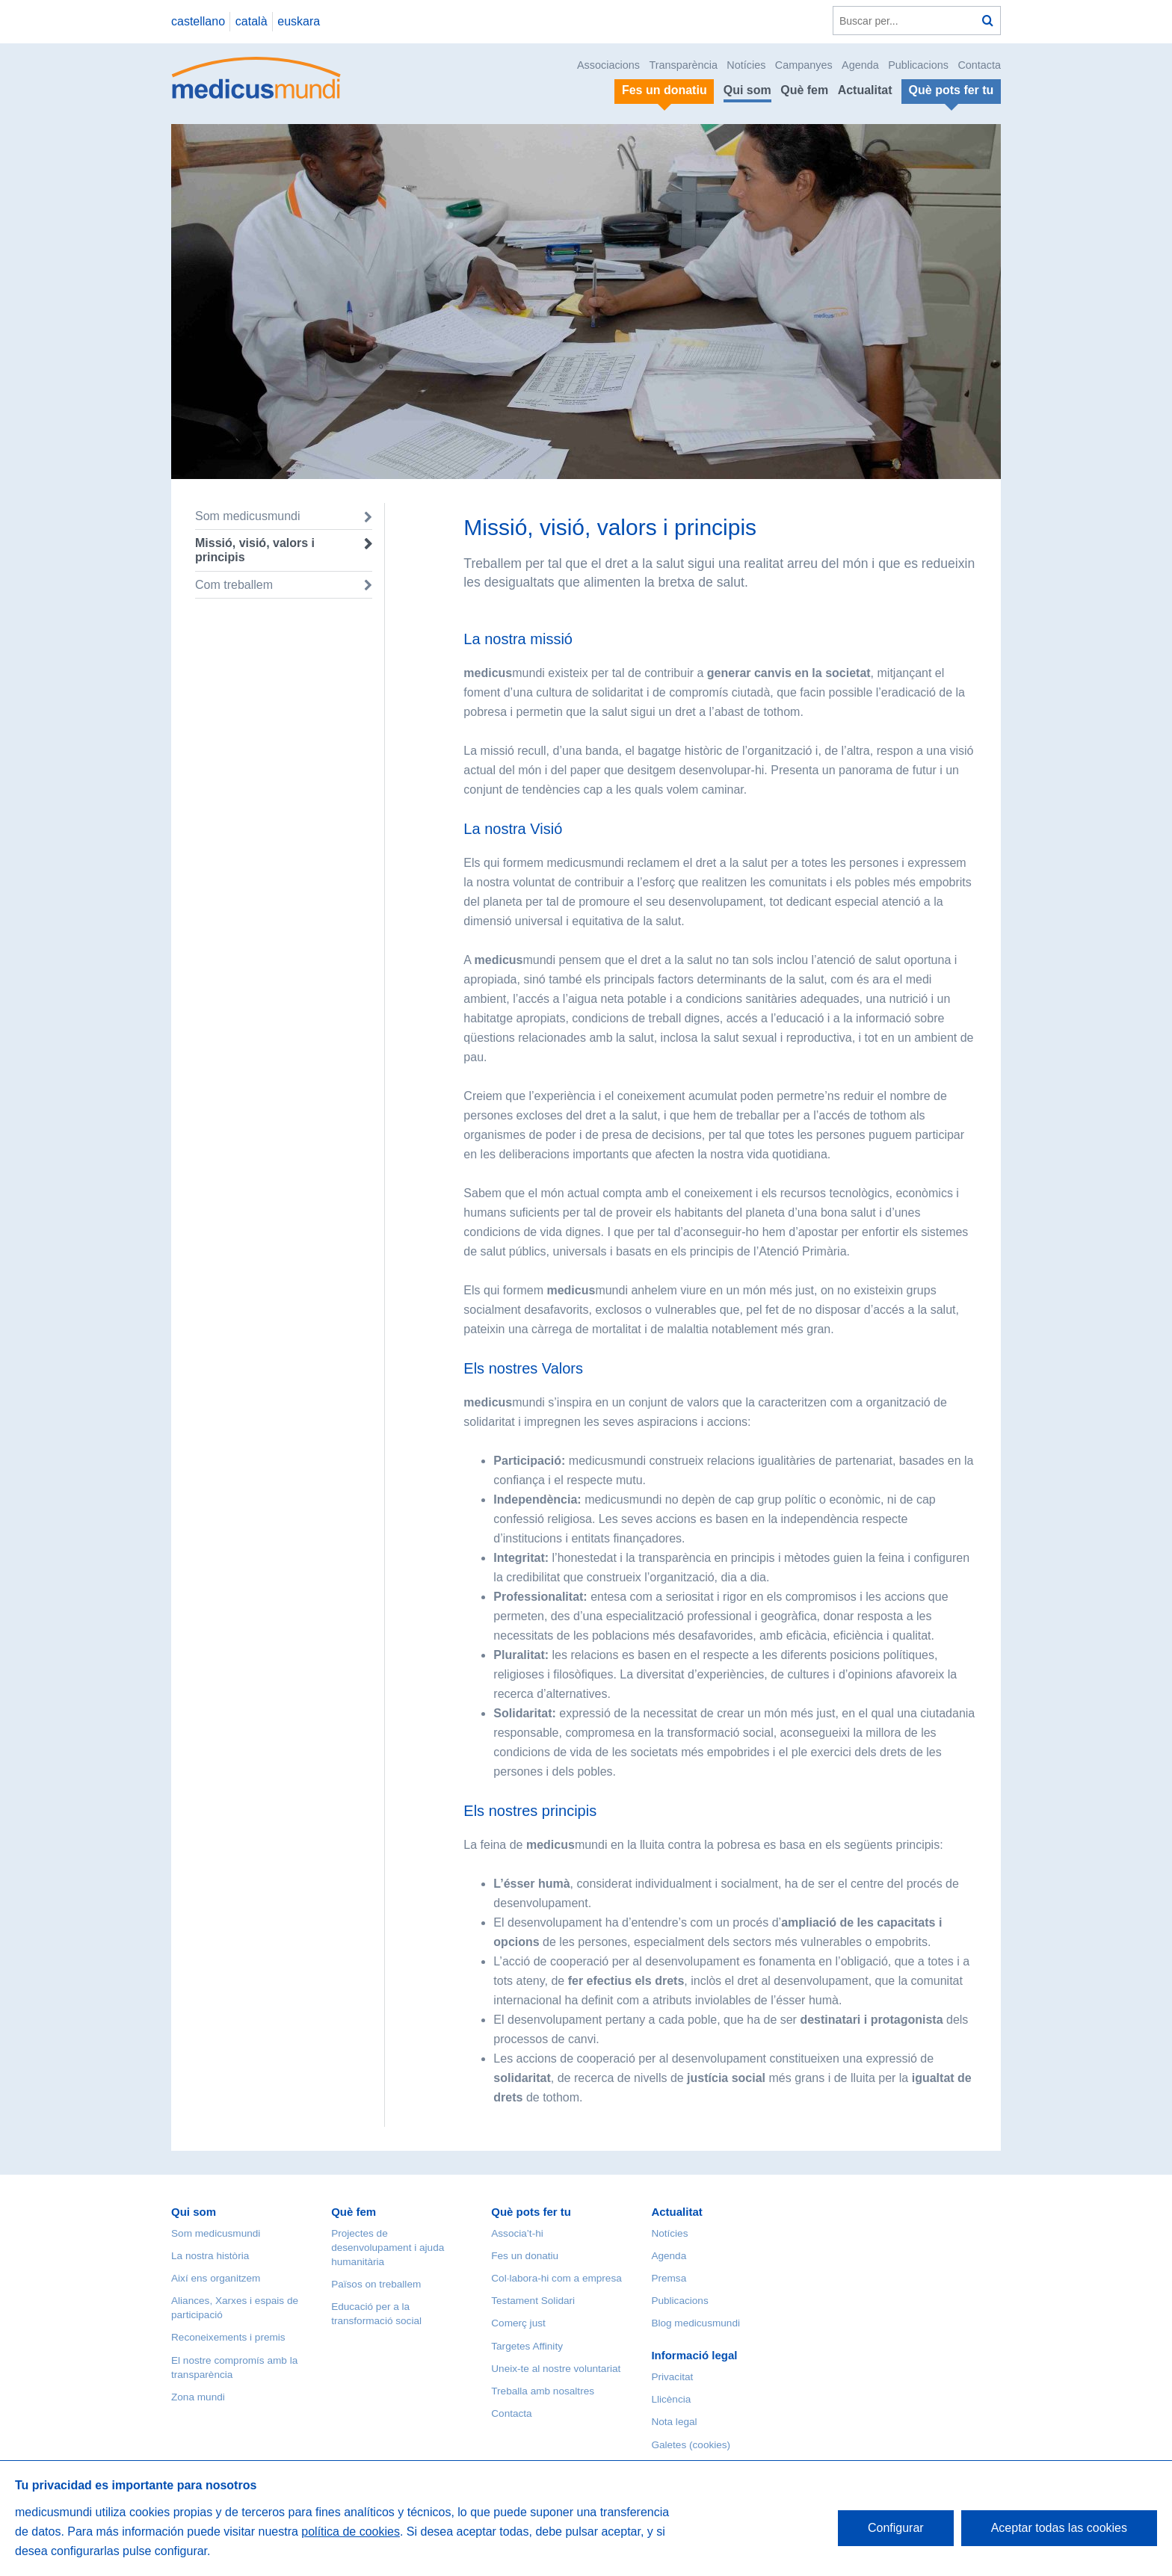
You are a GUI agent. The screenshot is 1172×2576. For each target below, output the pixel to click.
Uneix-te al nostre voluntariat (555, 2368)
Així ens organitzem (215, 2278)
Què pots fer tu (531, 2211)
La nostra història (210, 2255)
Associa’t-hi (517, 2233)
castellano (198, 21)
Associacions (608, 65)
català (251, 21)
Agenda (860, 65)
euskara (298, 21)
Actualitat (865, 90)
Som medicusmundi (247, 516)
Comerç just (518, 2323)
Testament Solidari (533, 2300)
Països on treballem (376, 2284)
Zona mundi (198, 2397)
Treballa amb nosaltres (542, 2391)
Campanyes (804, 65)
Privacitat (672, 2376)
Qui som (747, 90)
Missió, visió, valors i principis (255, 550)
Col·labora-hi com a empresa (556, 2278)
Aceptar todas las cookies (1059, 2527)
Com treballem (234, 584)
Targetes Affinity (527, 2346)
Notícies (746, 65)
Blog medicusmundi (695, 2323)
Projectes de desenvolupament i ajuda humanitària (387, 2247)
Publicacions (918, 65)
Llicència (671, 2399)
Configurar (896, 2527)
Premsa (668, 2278)
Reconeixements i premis (228, 2337)
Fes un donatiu (524, 2255)
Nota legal (674, 2421)
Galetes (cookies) (690, 2444)
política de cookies (350, 2531)
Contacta (979, 65)
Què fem (804, 90)
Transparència (683, 65)
